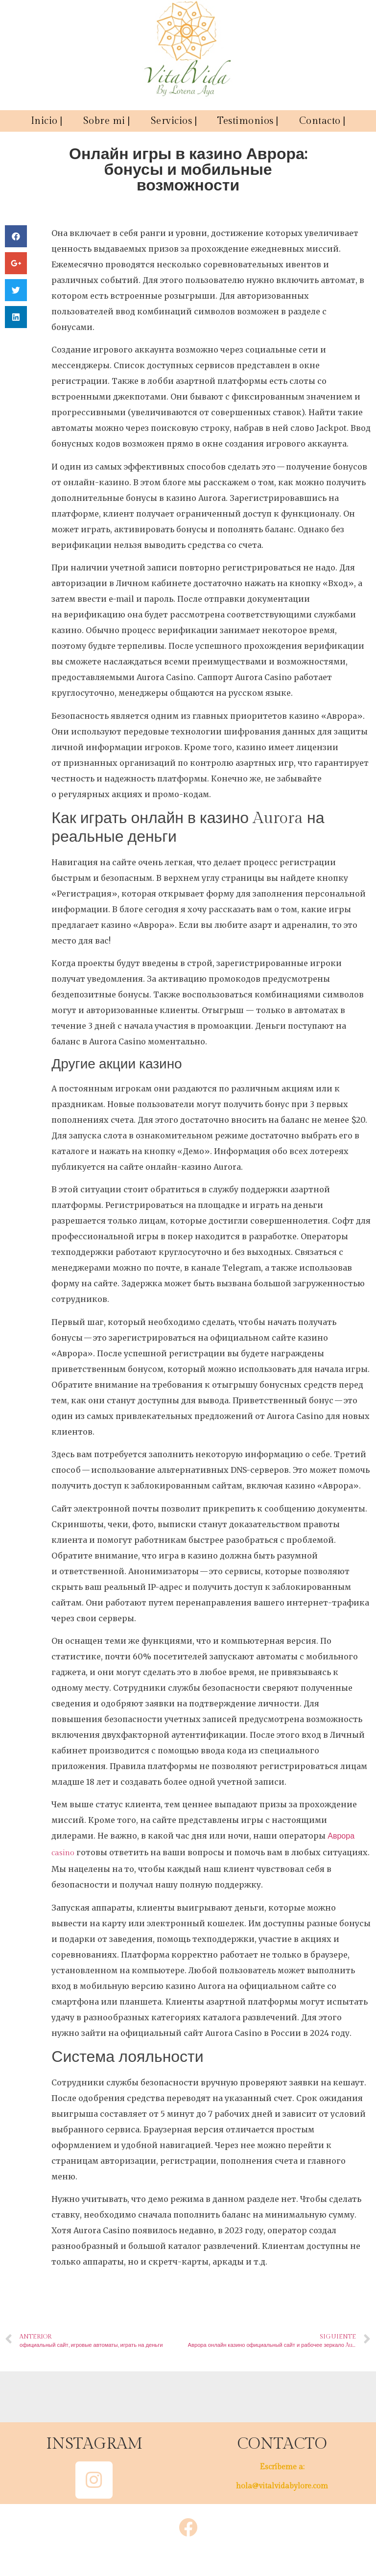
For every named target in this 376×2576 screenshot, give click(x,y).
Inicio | (47, 121)
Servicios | (174, 121)
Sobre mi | (106, 121)
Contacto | (322, 121)
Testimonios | (248, 121)
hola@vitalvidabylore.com (282, 2486)
